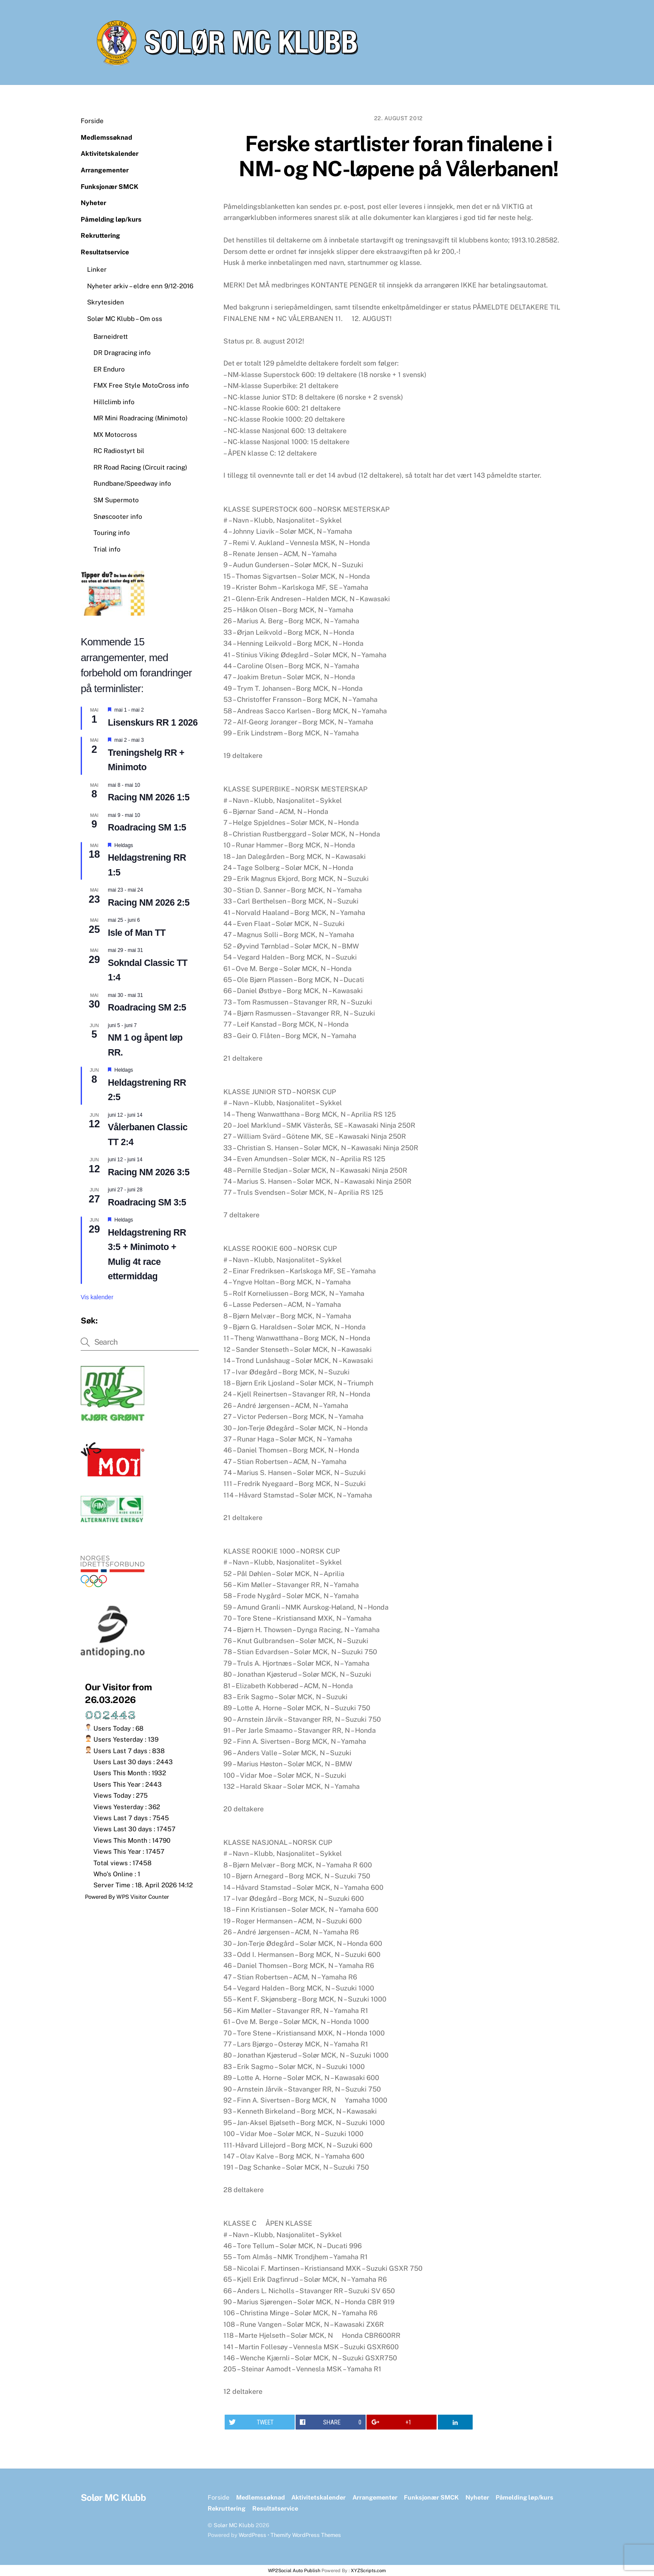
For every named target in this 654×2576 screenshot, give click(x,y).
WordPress (252, 2535)
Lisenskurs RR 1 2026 (152, 723)
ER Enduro (109, 369)
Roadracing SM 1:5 (147, 827)
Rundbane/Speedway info (132, 483)
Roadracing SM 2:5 (147, 1007)
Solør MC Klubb (234, 2525)
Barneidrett (110, 336)
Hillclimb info (114, 401)
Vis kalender (97, 1297)
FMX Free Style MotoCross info (141, 385)
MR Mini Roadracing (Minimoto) (140, 418)
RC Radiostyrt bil (118, 450)
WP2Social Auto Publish (294, 2570)
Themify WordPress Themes (306, 2535)
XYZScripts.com (368, 2570)
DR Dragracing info (122, 352)
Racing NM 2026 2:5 (148, 903)
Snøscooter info (117, 516)
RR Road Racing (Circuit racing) (140, 467)
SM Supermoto (116, 500)
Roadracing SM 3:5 (147, 1202)
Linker (97, 269)
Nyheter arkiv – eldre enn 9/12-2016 (140, 286)
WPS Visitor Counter (142, 1896)
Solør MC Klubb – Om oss (124, 318)
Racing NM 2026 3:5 (148, 1172)
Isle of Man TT (137, 933)
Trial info (107, 549)
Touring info (111, 532)
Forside (92, 120)
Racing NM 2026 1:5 (148, 797)
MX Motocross (115, 434)
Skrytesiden (105, 302)
